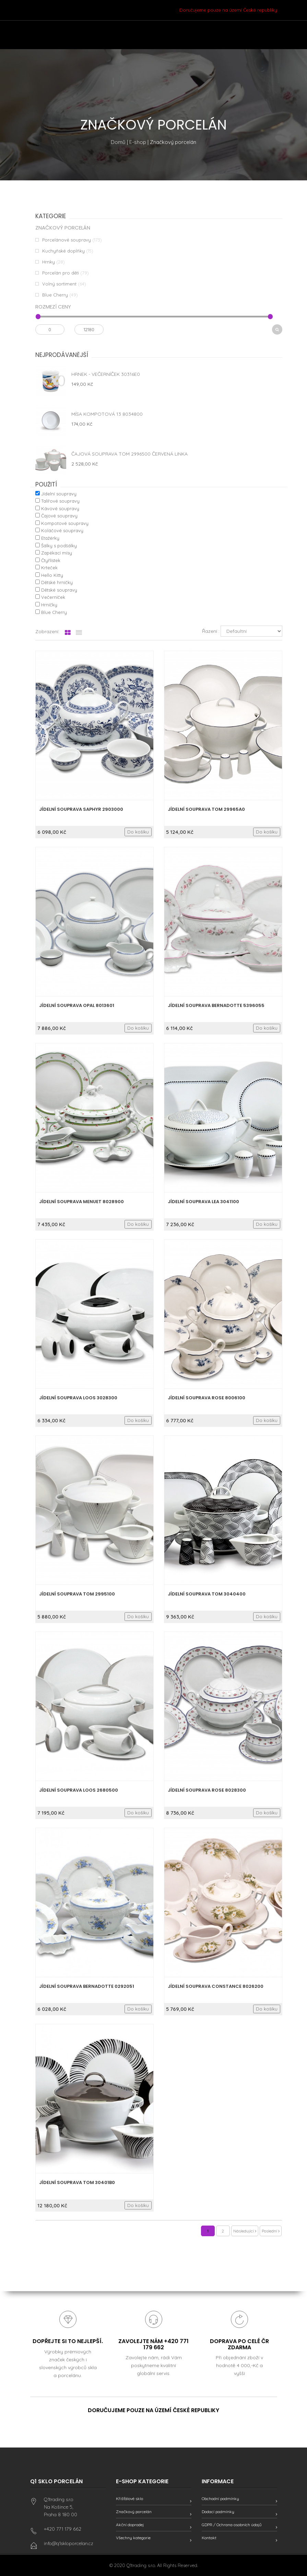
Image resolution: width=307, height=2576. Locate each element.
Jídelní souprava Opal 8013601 (76, 1005)
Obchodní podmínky (220, 2498)
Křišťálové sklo (129, 2498)
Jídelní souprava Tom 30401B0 (77, 2182)
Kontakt (209, 2537)
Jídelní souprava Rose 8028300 (207, 1790)
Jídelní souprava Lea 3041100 (203, 1201)
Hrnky (48, 262)
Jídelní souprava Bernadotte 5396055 (216, 1005)
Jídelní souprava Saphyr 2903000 (81, 809)
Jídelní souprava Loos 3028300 (78, 1398)
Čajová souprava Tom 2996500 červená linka (129, 454)
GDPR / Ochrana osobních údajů (232, 2524)
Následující (244, 2230)
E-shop (137, 142)
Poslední (271, 2230)
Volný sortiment (59, 284)
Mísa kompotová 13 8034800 (107, 414)
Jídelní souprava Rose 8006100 (206, 1398)
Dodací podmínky (218, 2511)
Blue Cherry (55, 295)
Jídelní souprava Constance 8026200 (215, 1986)
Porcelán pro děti (60, 273)
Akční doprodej (130, 2524)
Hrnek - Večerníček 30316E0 (105, 374)
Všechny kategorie (133, 2537)
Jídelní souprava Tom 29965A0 (206, 809)
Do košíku (138, 832)
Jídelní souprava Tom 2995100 (77, 1594)
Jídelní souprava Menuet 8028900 (81, 1201)
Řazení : (211, 631)
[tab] (68, 633)
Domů (118, 142)
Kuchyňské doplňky (63, 251)
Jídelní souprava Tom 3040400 (207, 1594)
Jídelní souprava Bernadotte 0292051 (86, 1986)
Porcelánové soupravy (66, 240)
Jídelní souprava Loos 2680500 (78, 1790)
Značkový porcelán (134, 2511)
